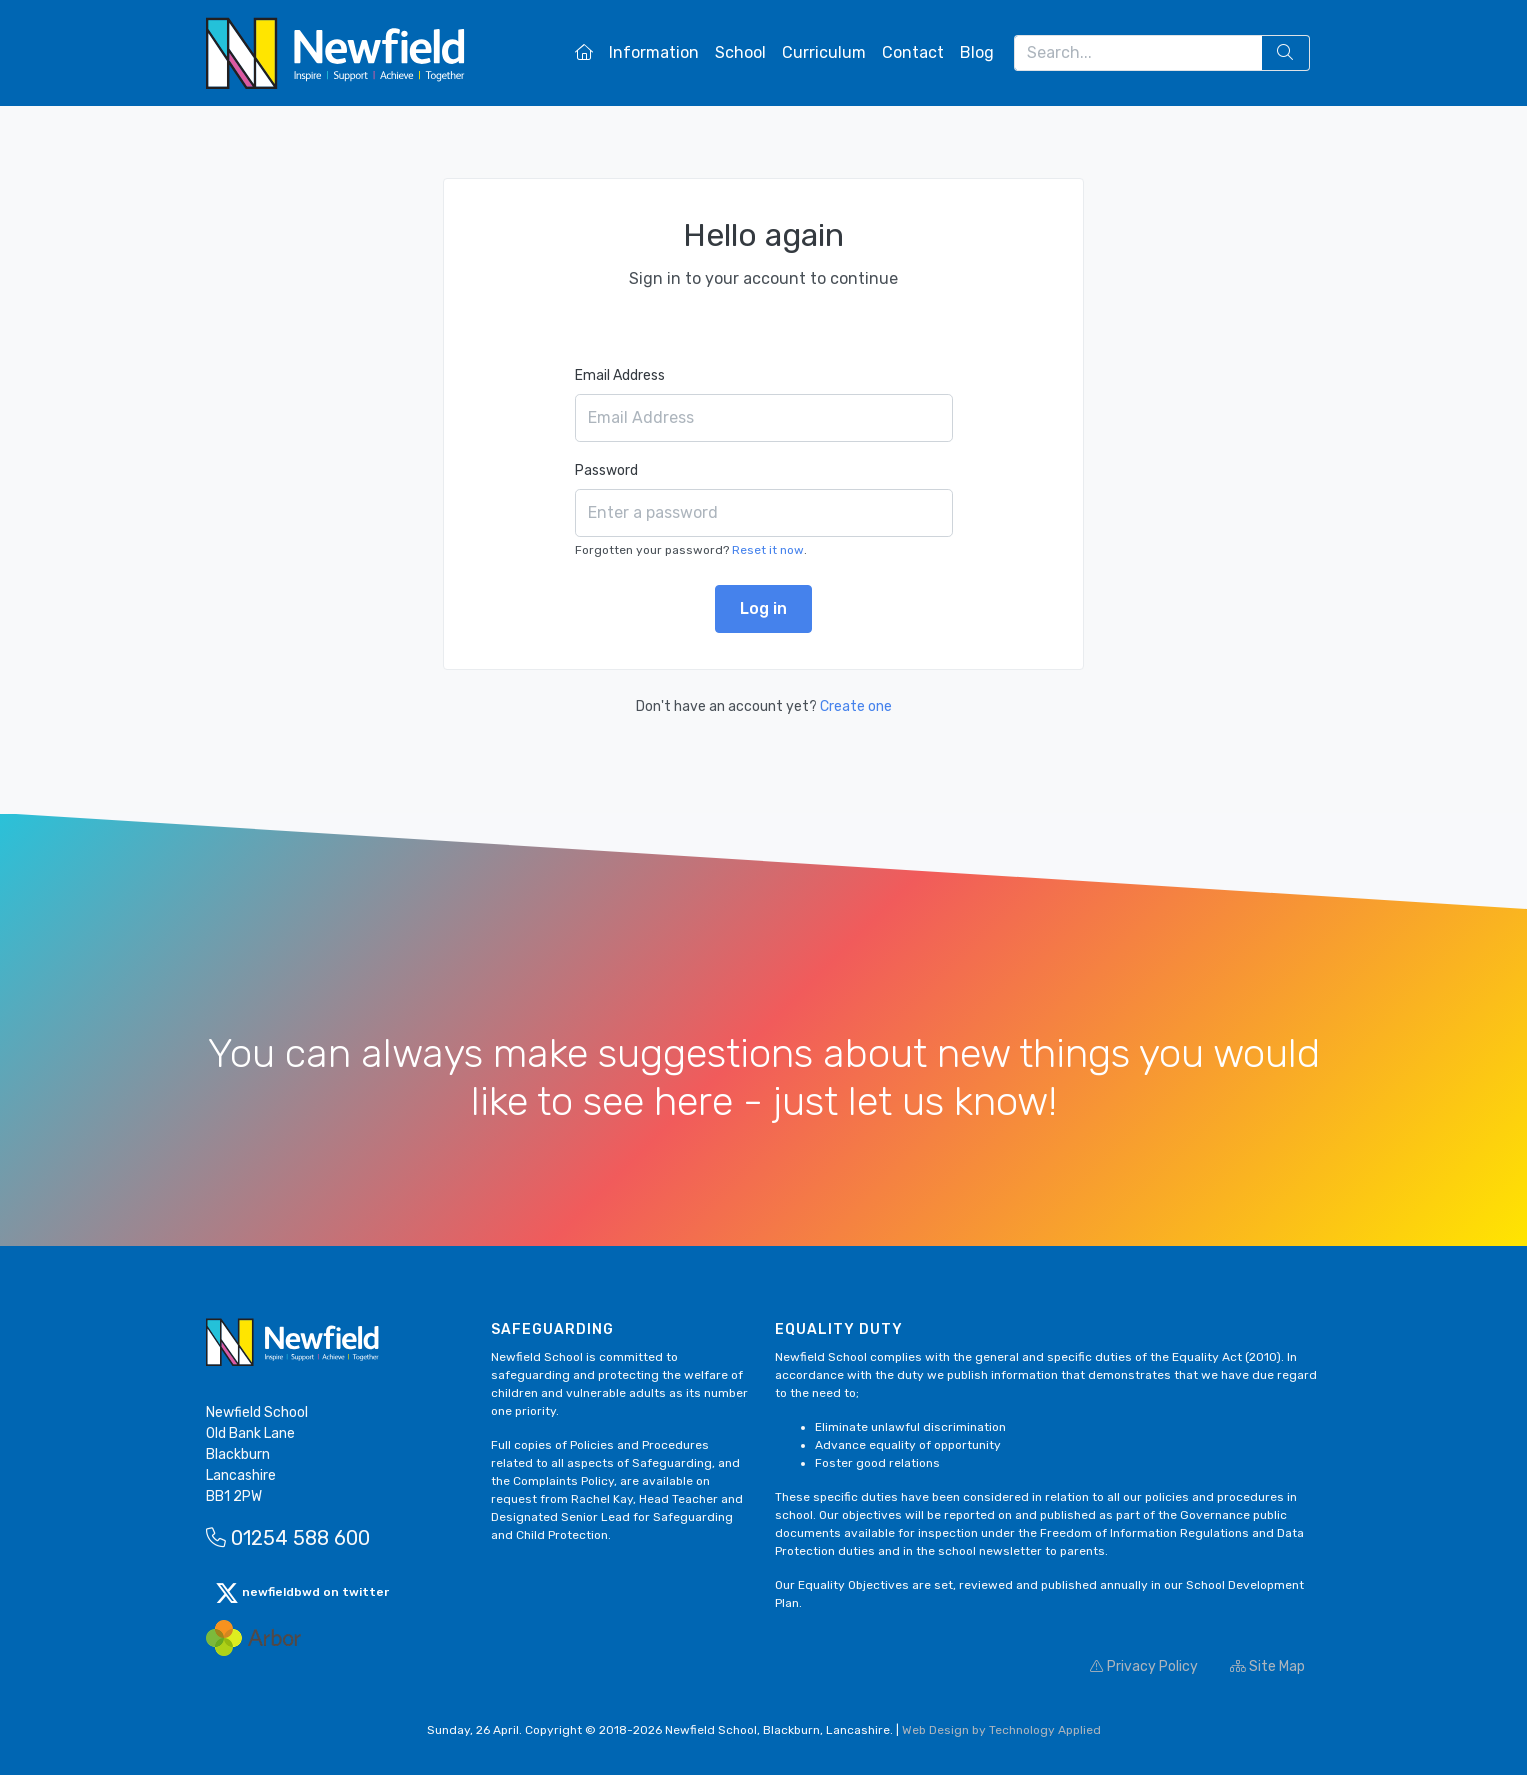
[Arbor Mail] (254, 1637)
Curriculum (824, 52)
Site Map (1267, 1666)
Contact (913, 52)
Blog (977, 52)
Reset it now (768, 550)
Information (654, 52)
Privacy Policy (1144, 1666)
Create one (856, 706)
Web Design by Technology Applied (1001, 1730)
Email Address (620, 375)
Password (606, 470)
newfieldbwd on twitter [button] (302, 1593)
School (740, 52)
